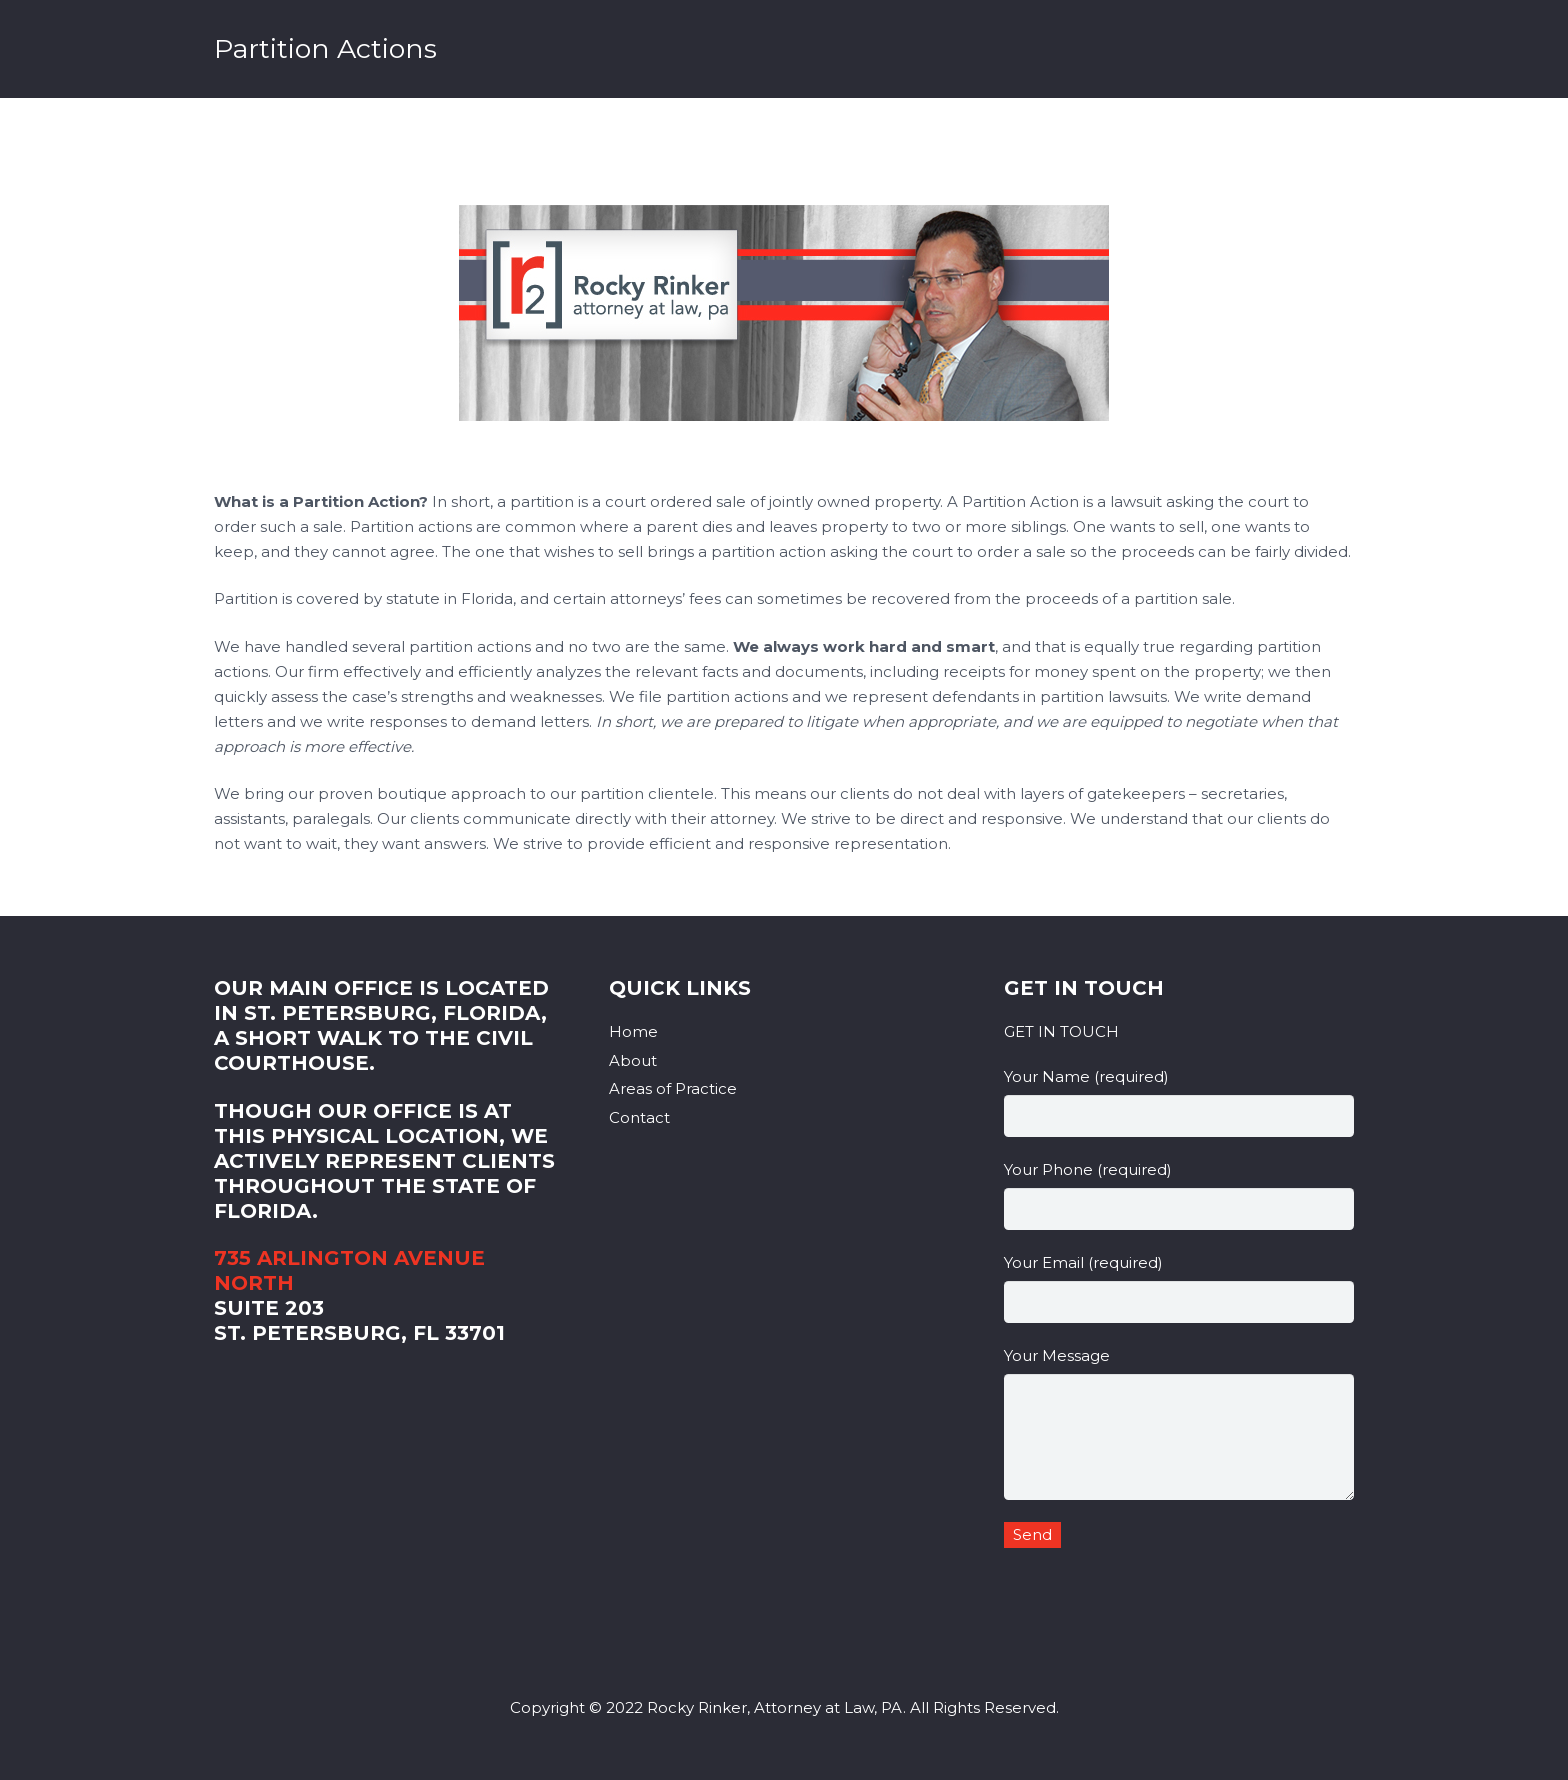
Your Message (1179, 1423)
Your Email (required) (1179, 1288)
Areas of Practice (673, 1088)
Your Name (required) (1179, 1102)
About (633, 1060)
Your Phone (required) (1179, 1195)
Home (633, 1031)
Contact (639, 1117)
